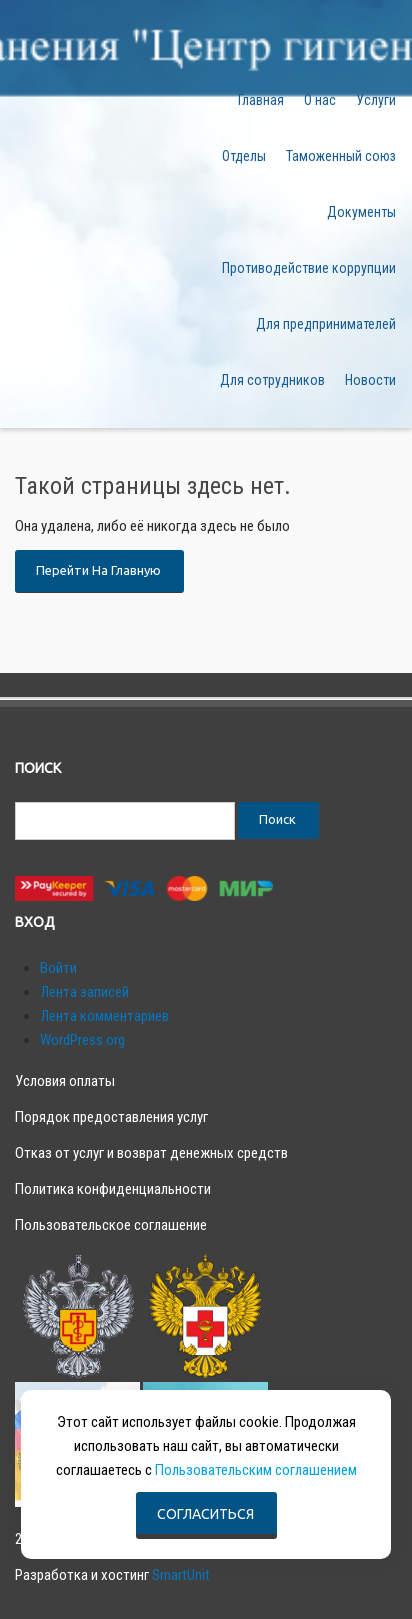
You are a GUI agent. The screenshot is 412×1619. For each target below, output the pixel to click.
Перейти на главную (98, 570)
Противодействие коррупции (309, 268)
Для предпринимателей (326, 324)
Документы (361, 212)
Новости (370, 380)
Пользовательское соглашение (111, 1225)
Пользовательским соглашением (256, 1470)
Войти (58, 968)
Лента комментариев (104, 1016)
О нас (320, 100)
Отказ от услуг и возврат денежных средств (151, 1153)
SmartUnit (181, 1575)
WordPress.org (82, 1040)
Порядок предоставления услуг (111, 1117)
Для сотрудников (272, 380)
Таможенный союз (341, 156)
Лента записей (84, 992)
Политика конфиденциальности (113, 1189)
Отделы (244, 156)
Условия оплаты (65, 1081)
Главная (261, 100)
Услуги (376, 100)
